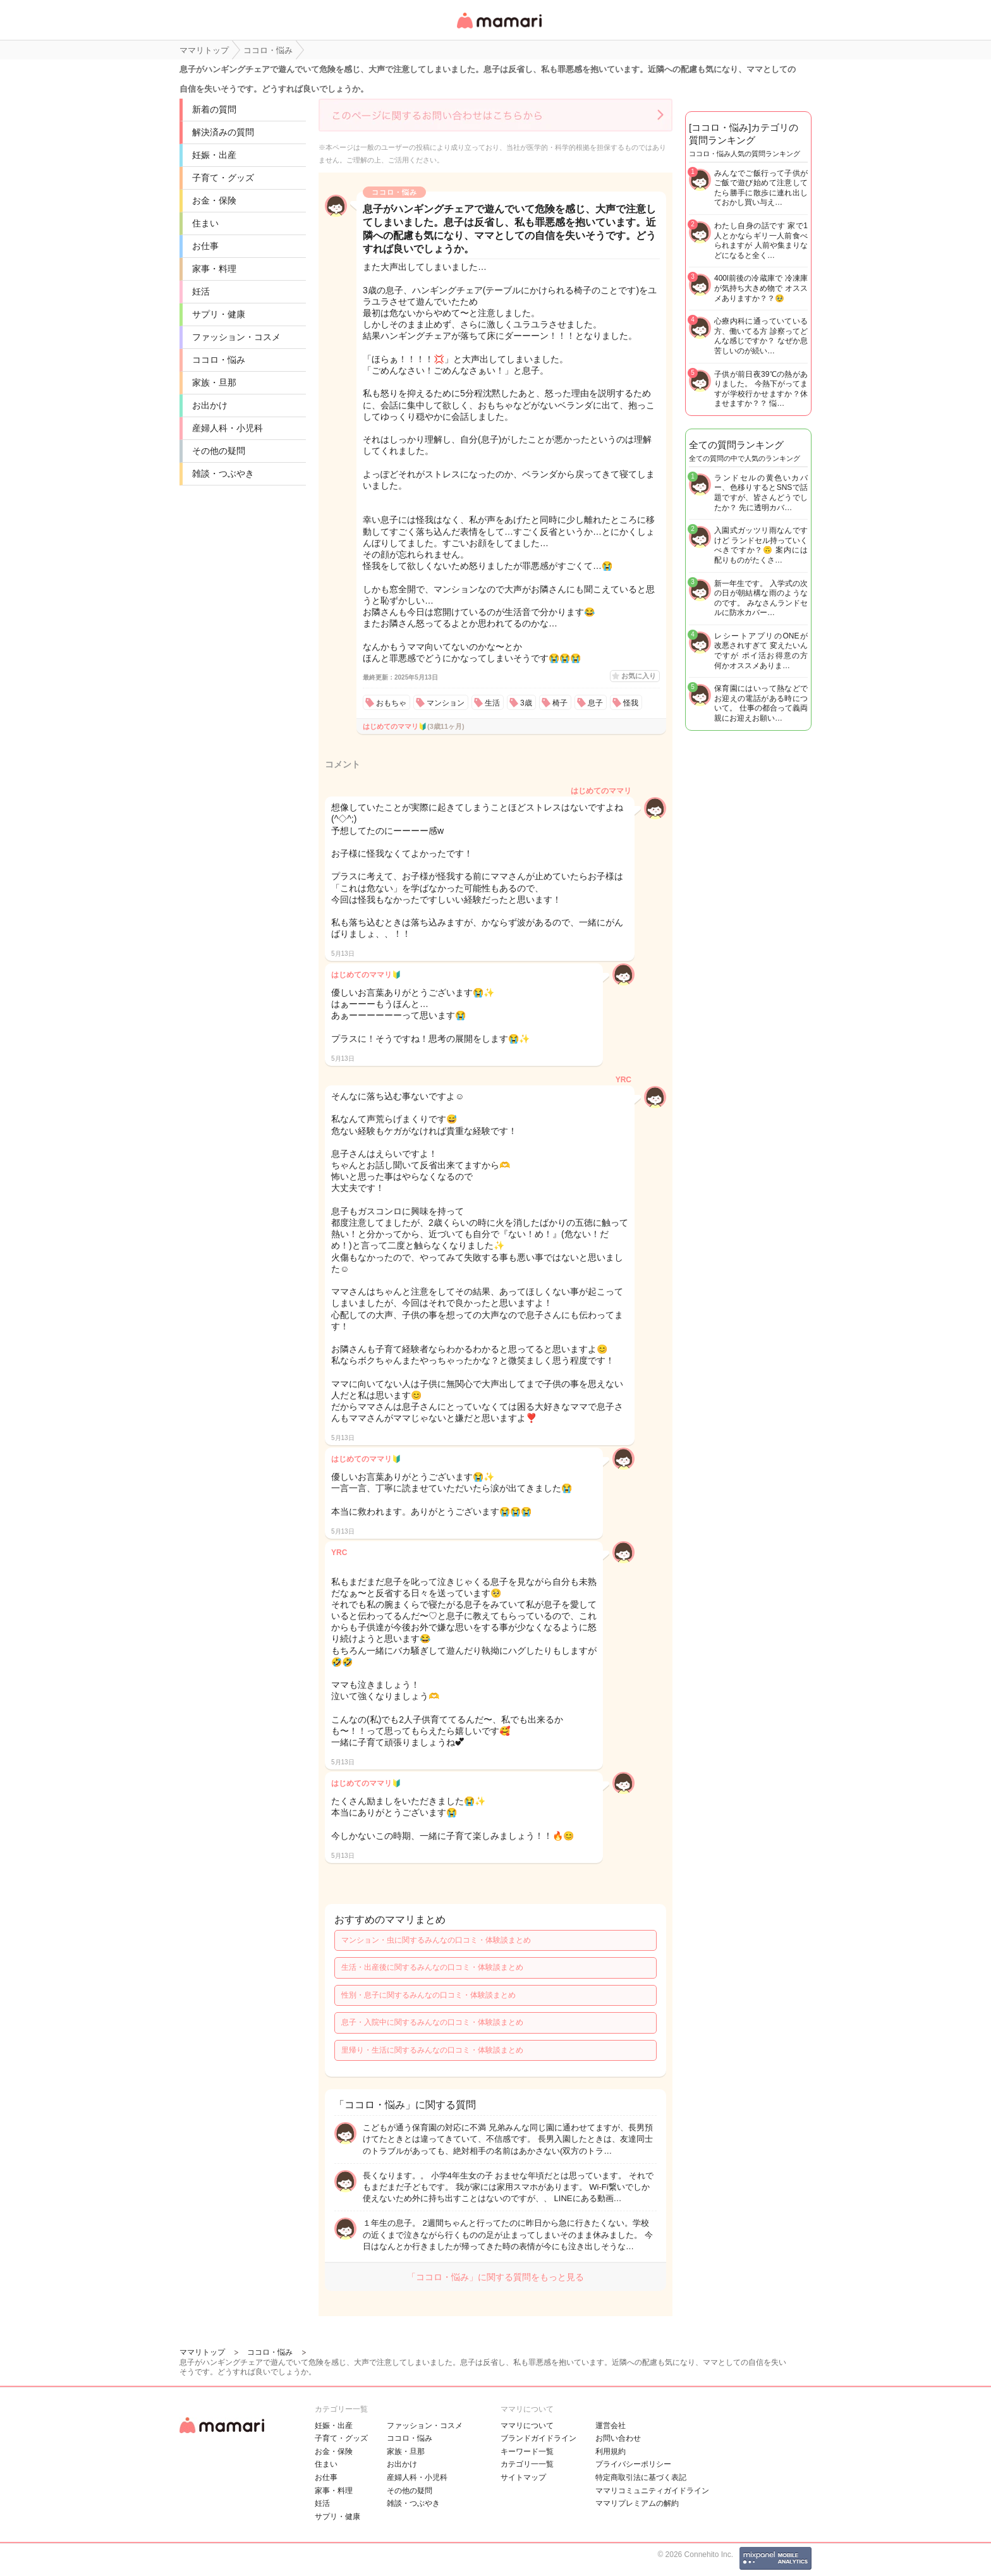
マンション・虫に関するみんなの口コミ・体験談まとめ (436, 1940)
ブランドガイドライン (538, 2438)
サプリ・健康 (218, 314)
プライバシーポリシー (633, 2464)
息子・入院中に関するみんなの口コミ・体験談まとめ (432, 2022)
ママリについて (527, 2425)
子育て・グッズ (223, 178)
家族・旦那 (214, 382)
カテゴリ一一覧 (527, 2464)
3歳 (526, 703)
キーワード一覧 (527, 2451)
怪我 (630, 703)
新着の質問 (214, 109)
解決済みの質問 (223, 132)
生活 (492, 703)
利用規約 (610, 2451)
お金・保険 (214, 200)
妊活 (201, 291)
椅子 (560, 703)
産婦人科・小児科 (227, 428)
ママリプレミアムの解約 (637, 2503)
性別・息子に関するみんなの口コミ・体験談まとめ (428, 1995)
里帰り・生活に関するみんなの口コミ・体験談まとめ (432, 2050)
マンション (446, 703)
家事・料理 (214, 269)
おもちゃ (391, 703)
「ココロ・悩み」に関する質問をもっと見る (495, 2277)
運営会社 (610, 2425)
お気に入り (638, 676)
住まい (205, 223)
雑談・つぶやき (223, 473)
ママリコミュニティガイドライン (652, 2490)
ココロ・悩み (218, 360)
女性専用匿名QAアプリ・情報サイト (498, 29)
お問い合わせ (618, 2438)
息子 (595, 703)
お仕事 (205, 246)
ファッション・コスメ (236, 337)
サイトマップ (523, 2477)
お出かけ (210, 405)
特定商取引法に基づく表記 (640, 2477)
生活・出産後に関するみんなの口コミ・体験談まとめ (432, 1967)
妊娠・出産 (214, 155)
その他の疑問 (218, 451)
